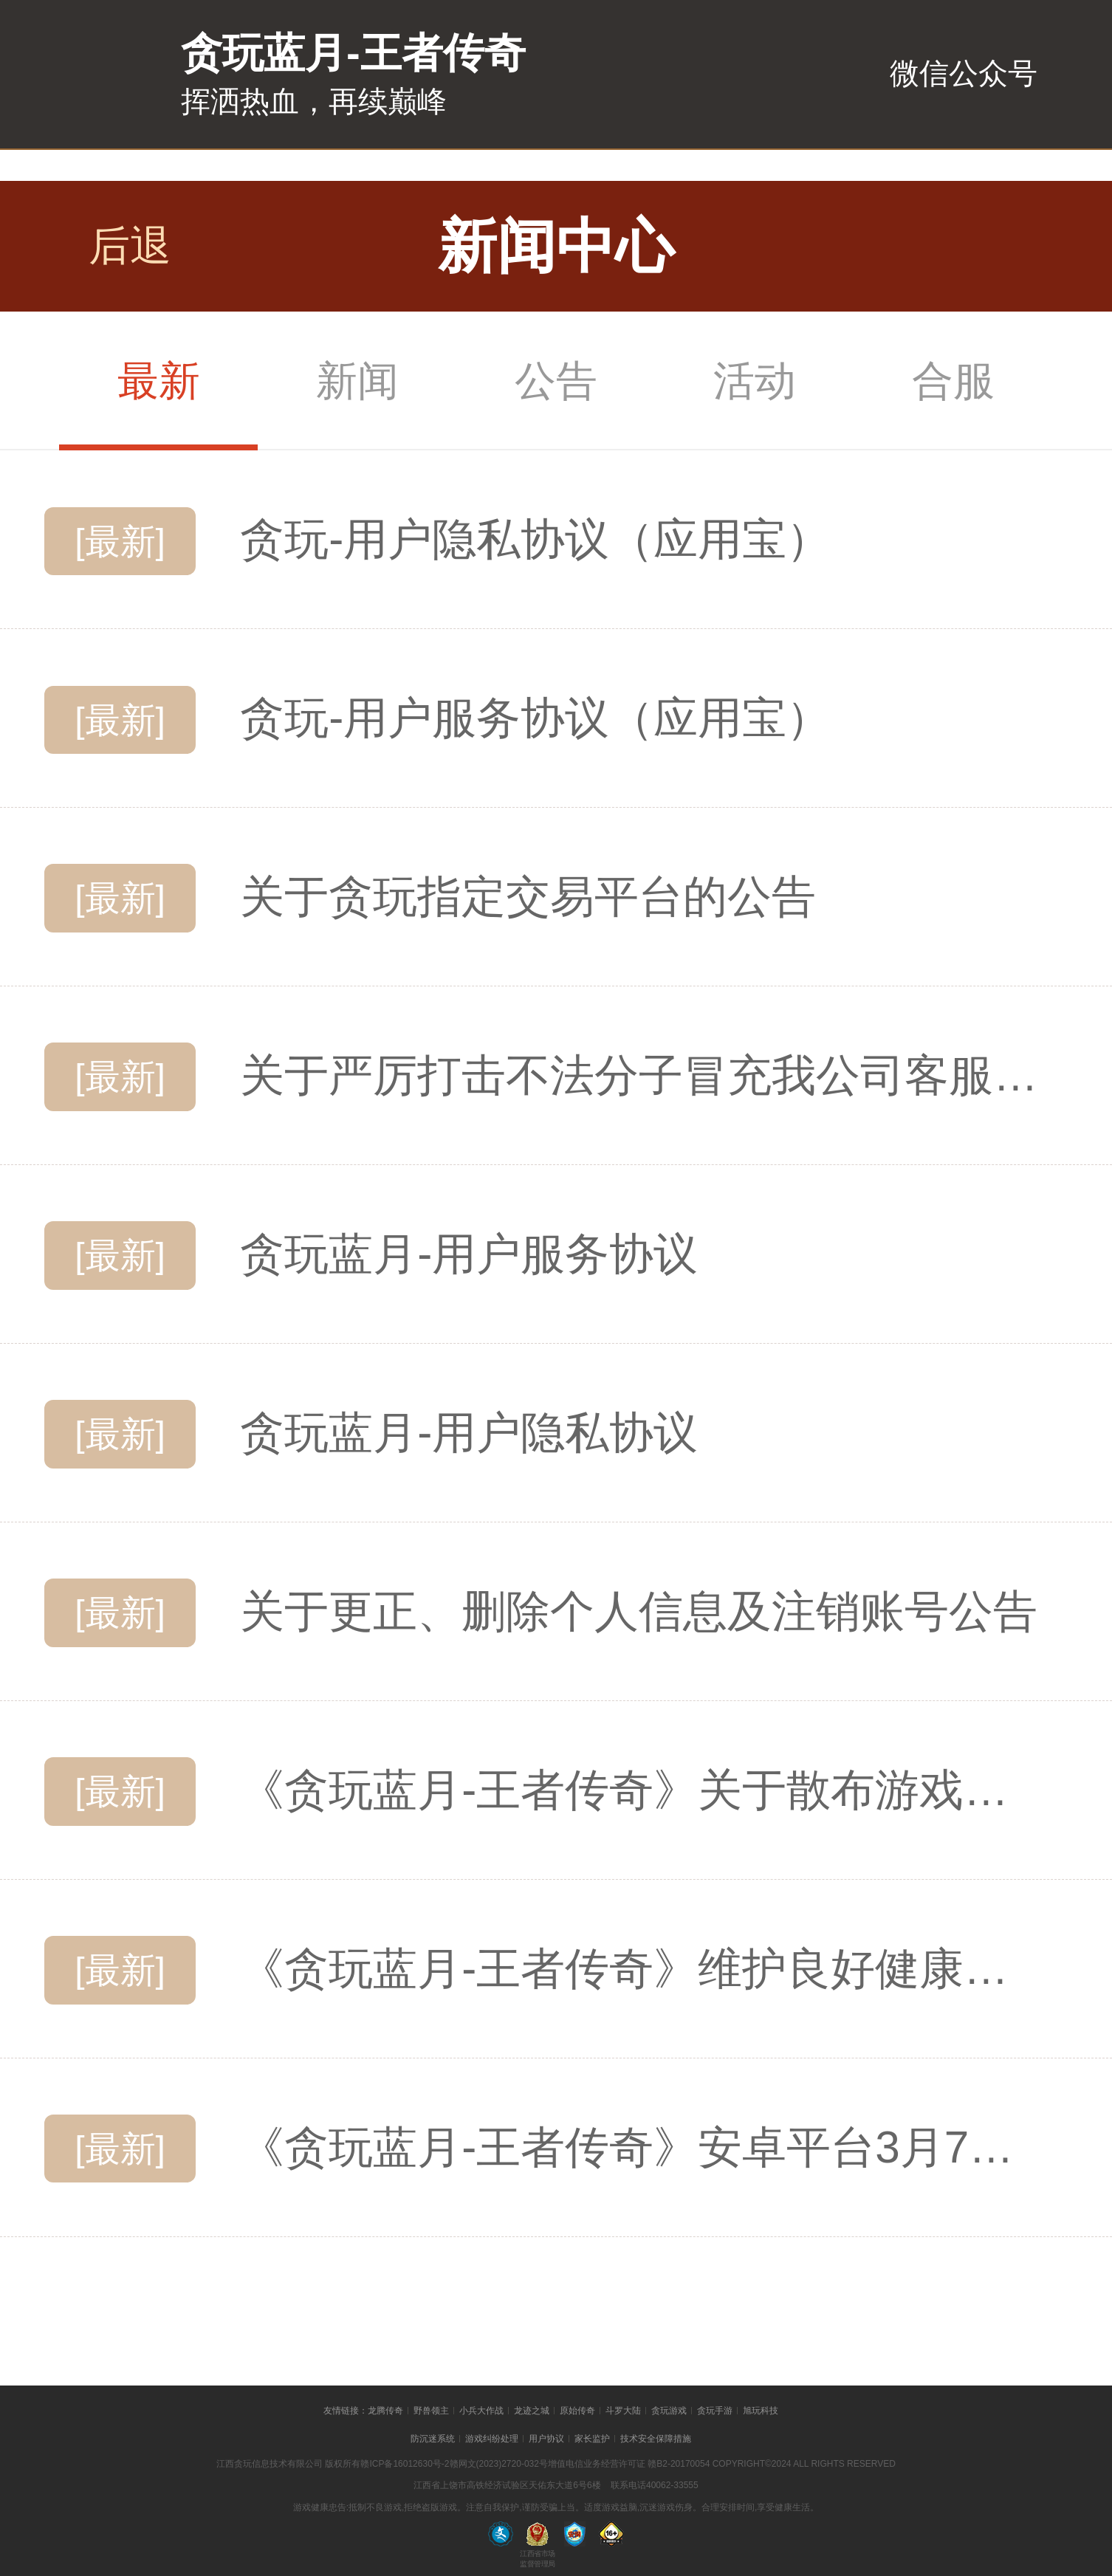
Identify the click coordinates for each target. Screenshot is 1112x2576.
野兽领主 (431, 2410)
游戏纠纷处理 (491, 2439)
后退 (130, 245)
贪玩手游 (714, 2410)
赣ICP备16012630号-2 (404, 2464)
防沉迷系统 (433, 2439)
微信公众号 (963, 73)
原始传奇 (577, 2410)
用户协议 (546, 2439)
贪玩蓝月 (78, 81)
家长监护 (592, 2439)
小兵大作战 (481, 2410)
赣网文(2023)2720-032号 (499, 2464)
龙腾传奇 (385, 2410)
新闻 (357, 380)
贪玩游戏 (669, 2410)
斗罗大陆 (623, 2410)
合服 (953, 380)
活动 (754, 380)
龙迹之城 (531, 2410)
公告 (556, 380)
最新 (158, 380)
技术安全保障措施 (655, 2439)
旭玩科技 (760, 2410)
